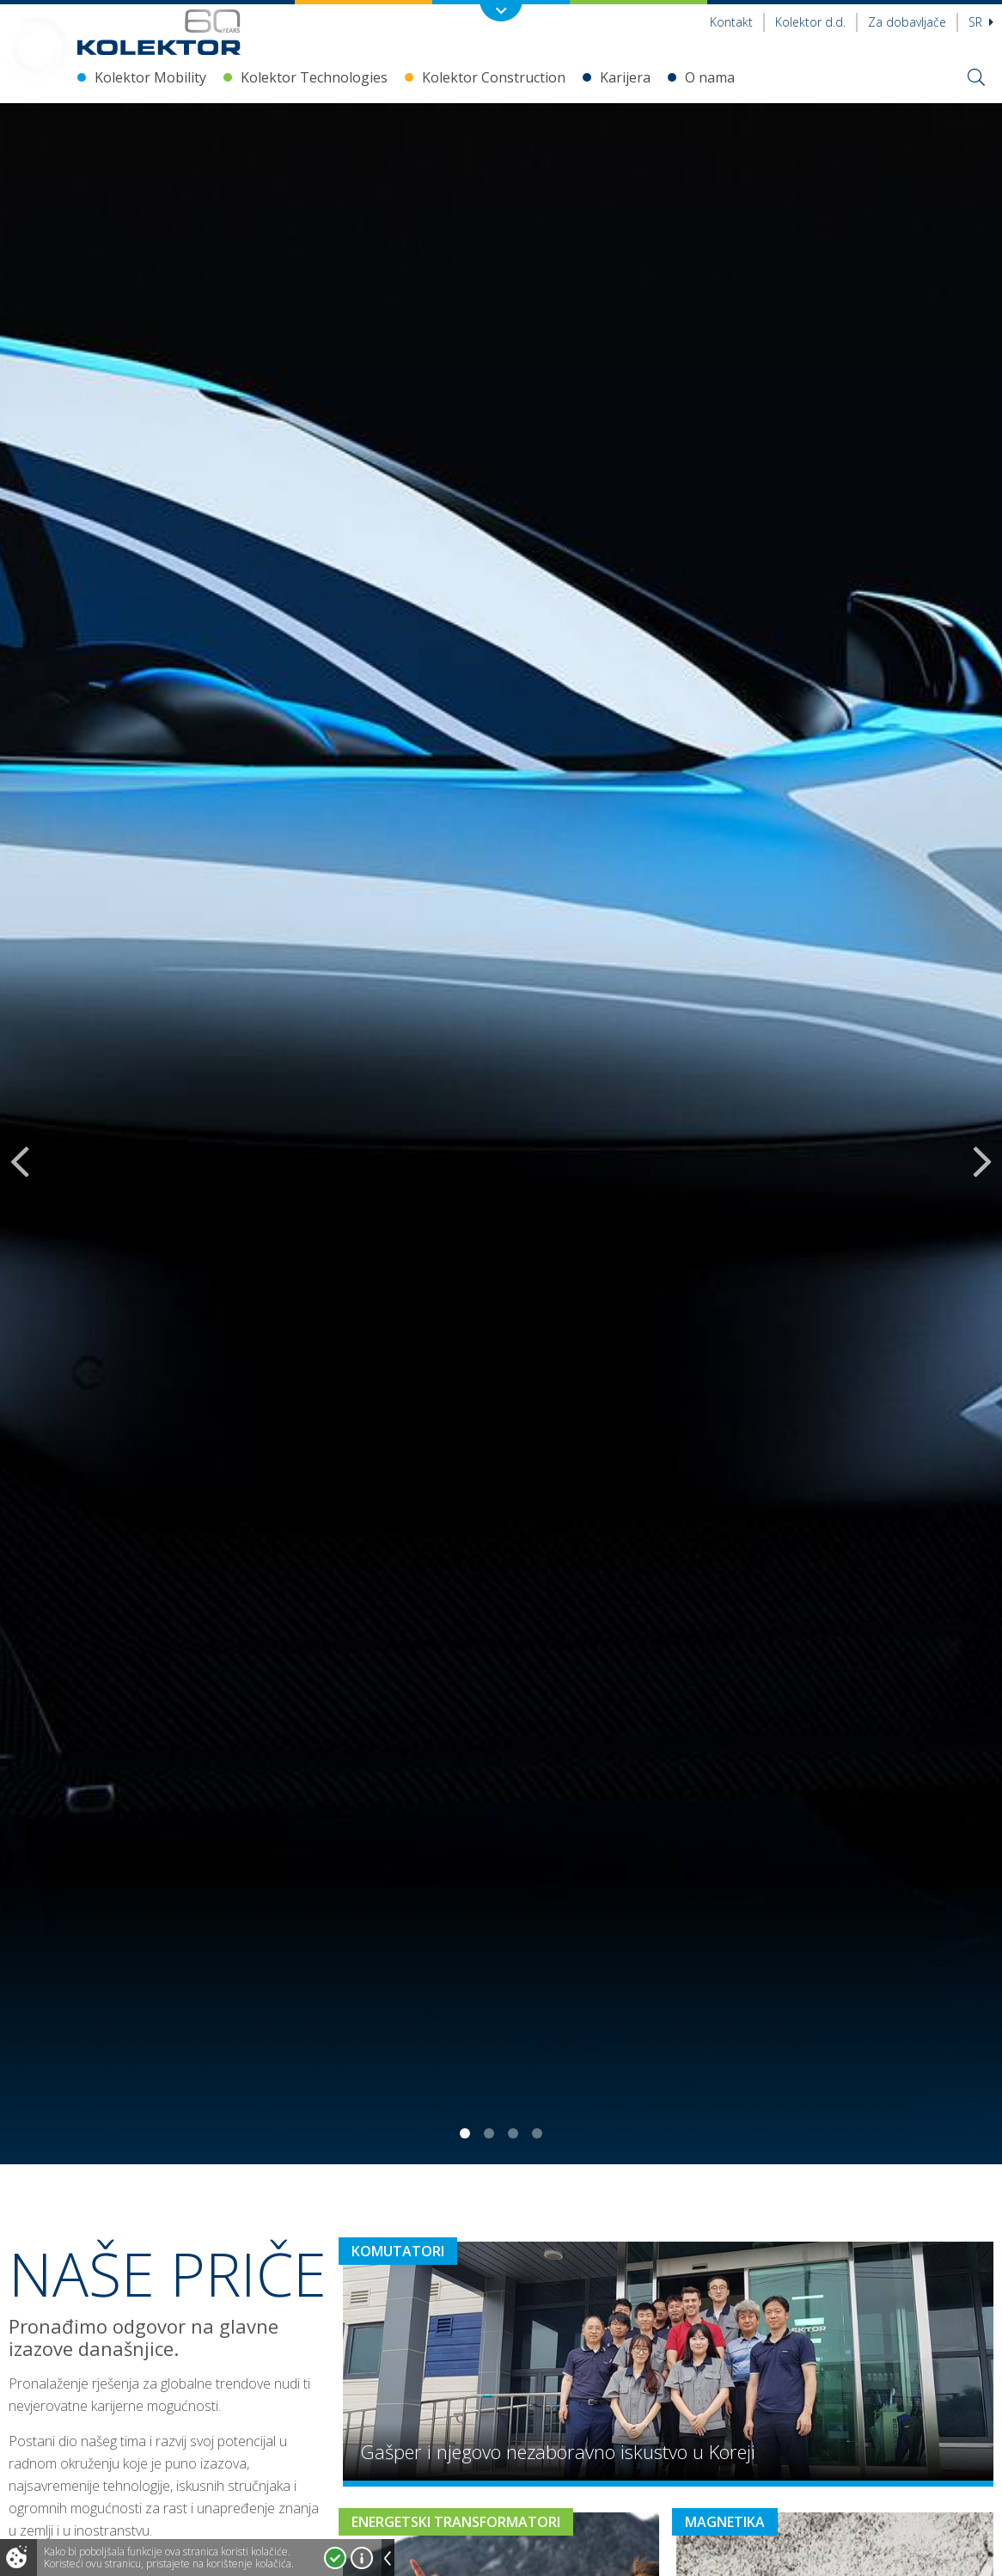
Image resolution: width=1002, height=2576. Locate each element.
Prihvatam (335, 2558)
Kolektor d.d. (810, 22)
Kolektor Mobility (150, 77)
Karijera (625, 77)
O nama (710, 77)
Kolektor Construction (493, 77)
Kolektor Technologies (314, 77)
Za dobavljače (907, 22)
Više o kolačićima (362, 2558)
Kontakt (731, 22)
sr (980, 22)
